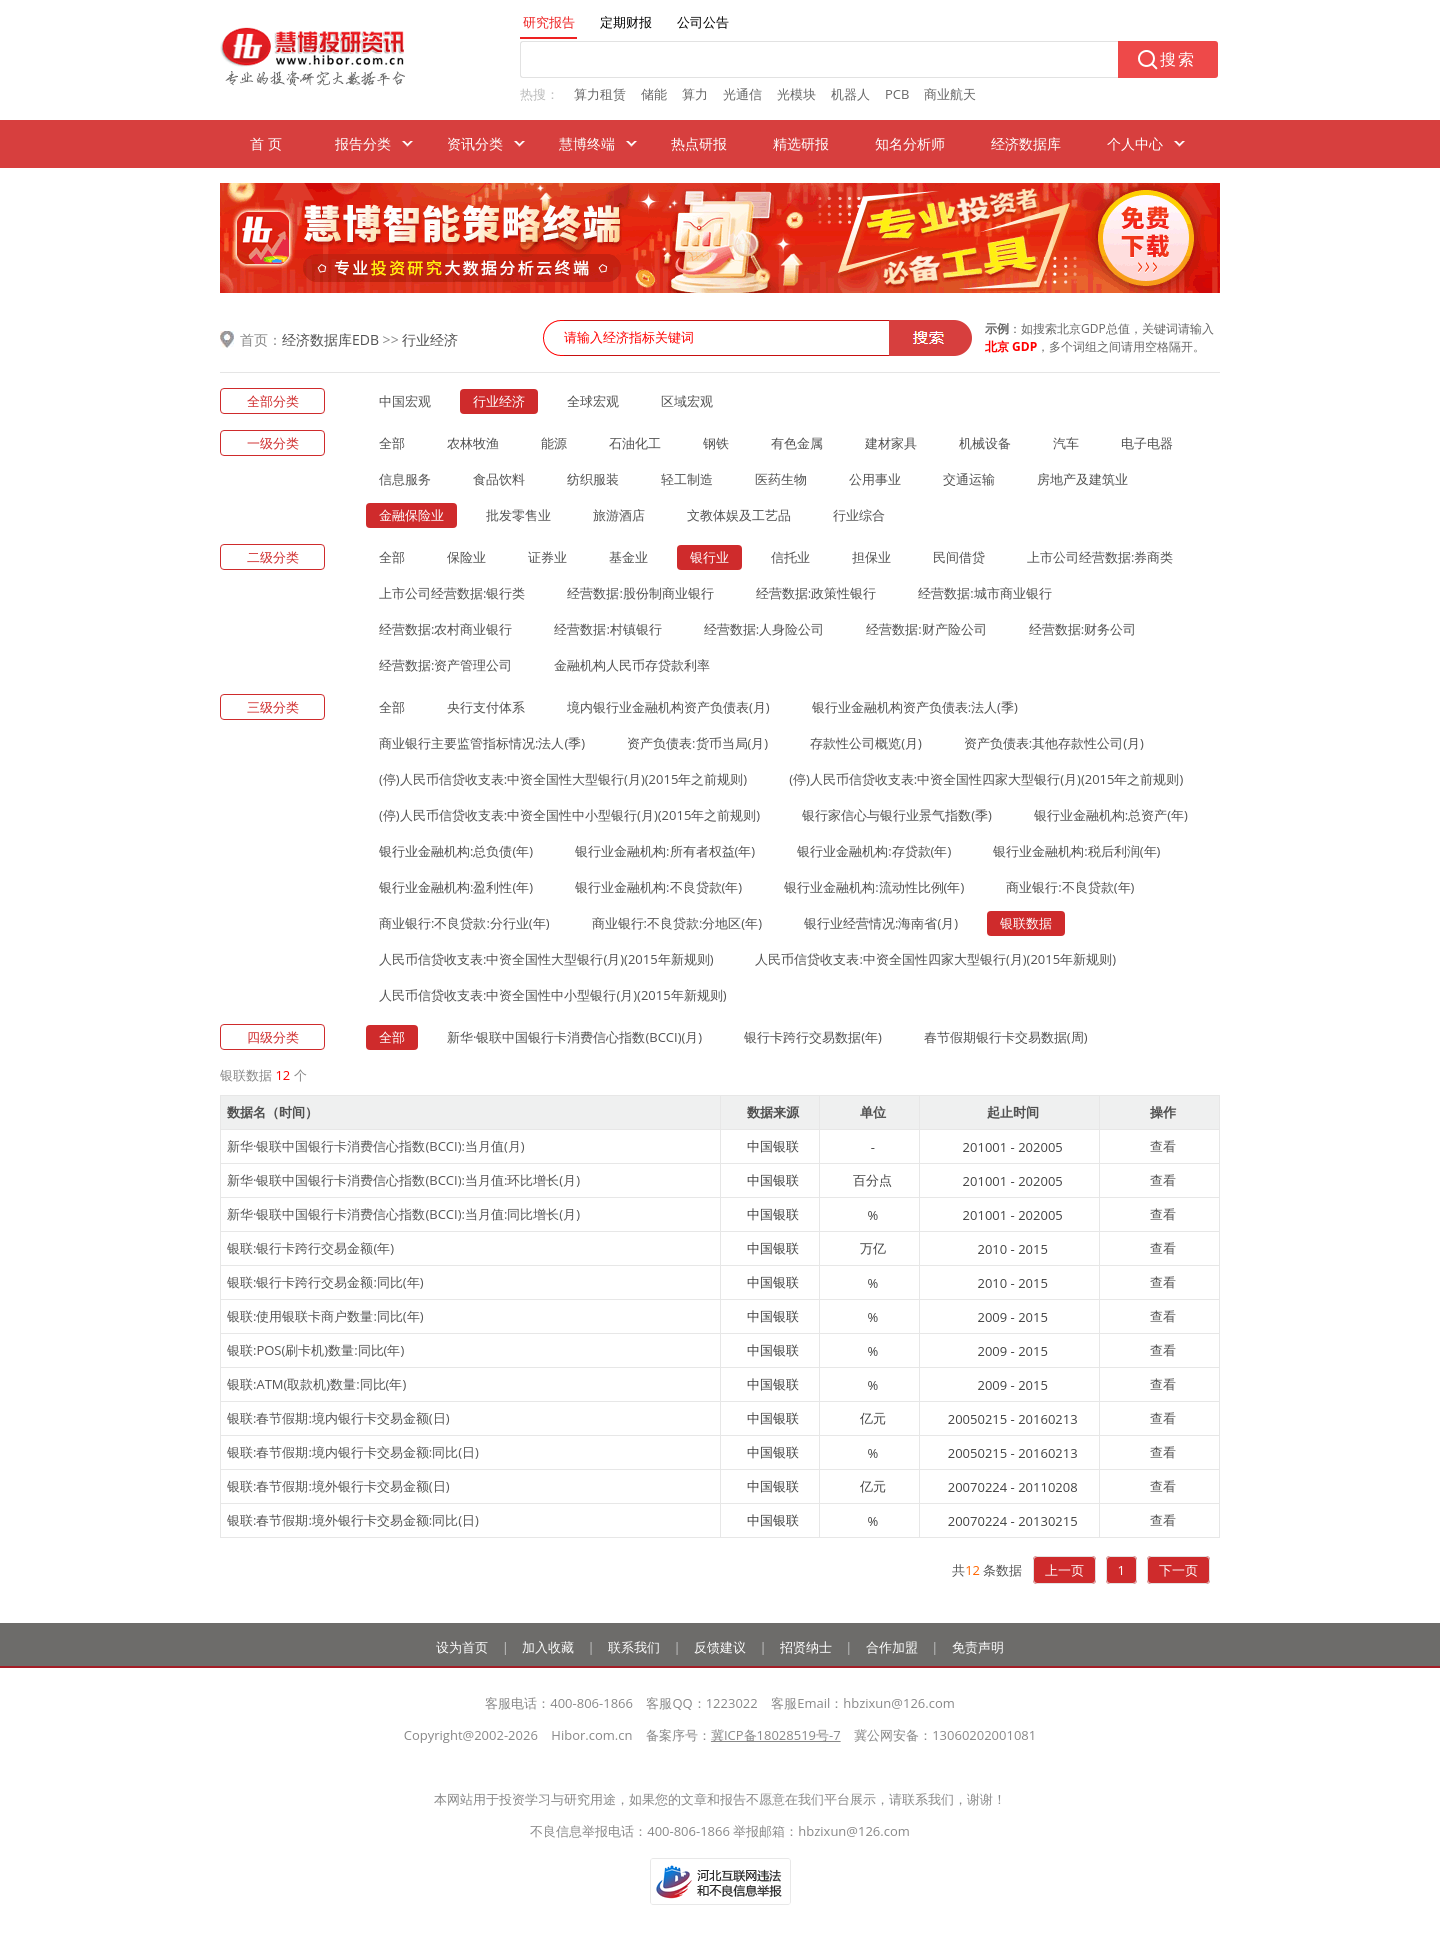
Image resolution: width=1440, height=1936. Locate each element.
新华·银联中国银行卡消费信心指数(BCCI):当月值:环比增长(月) (403, 1180)
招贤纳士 (806, 1647)
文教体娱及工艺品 (739, 515)
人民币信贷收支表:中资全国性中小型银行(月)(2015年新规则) (552, 995)
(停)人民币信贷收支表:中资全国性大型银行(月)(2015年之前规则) (563, 779)
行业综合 (859, 515)
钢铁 (716, 443)
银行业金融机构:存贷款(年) (874, 851)
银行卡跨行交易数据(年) (813, 1037)
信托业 (790, 557)
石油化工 (635, 443)
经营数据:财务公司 (1082, 629)
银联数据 (1026, 923)
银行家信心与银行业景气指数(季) (897, 815)
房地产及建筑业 (1082, 479)
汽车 (1066, 443)
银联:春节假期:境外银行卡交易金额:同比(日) (353, 1520)
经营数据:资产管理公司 (445, 665)
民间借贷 (959, 557)
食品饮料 (499, 479)
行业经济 (430, 339)
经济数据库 (1026, 143)
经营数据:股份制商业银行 (640, 593)
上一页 (1064, 1570)
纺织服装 (593, 479)
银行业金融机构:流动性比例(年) (874, 887)
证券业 (547, 557)
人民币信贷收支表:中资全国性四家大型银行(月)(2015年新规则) (935, 959)
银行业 (709, 557)
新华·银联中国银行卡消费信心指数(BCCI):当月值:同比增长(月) (403, 1214)
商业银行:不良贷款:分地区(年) (677, 923)
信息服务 (405, 479)
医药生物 (781, 479)
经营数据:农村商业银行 (445, 629)
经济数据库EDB (330, 339)
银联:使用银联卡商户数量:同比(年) (325, 1316)
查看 (1163, 1146)
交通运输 (969, 479)
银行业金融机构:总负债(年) (456, 851)
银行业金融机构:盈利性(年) (456, 887)
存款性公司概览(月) (866, 743)
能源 (554, 443)
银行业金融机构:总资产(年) (1111, 815)
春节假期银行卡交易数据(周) (1006, 1037)
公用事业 (875, 479)
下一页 (1178, 1570)
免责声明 (978, 1647)
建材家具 (891, 443)
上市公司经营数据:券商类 (1100, 557)
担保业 (871, 557)
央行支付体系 (486, 707)
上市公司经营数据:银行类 (452, 593)
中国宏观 (405, 401)
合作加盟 (892, 1647)
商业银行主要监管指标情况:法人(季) (482, 743)
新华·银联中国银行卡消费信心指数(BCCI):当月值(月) (376, 1146)
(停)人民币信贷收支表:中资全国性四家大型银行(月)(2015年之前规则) (986, 779)
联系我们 (634, 1647)
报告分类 (363, 143)
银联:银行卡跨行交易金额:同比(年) (325, 1282)
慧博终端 (587, 143)
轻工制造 (687, 479)
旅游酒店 (619, 515)
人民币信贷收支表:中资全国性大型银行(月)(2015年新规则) (546, 959)
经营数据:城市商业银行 (984, 593)
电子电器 (1147, 443)
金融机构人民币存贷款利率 (632, 665)
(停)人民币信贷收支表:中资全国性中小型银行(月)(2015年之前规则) (569, 815)
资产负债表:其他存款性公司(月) (1054, 743)
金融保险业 (411, 515)
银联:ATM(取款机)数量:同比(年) (316, 1384)
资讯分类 (475, 143)
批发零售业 (518, 515)
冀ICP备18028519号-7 (776, 1735)
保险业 (466, 557)
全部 (392, 443)
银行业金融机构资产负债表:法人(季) (915, 707)
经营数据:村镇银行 (607, 629)
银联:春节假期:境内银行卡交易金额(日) (338, 1418)
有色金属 (797, 443)
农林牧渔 (473, 443)
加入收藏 (548, 1647)
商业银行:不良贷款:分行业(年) (464, 923)
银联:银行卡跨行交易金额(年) (310, 1248)
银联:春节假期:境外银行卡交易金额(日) (338, 1486)
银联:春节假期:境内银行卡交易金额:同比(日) (353, 1452)
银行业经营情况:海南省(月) (881, 923)
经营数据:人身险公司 (764, 629)
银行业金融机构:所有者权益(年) (665, 851)
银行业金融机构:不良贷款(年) (658, 887)
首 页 (266, 143)
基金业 (628, 557)
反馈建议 (720, 1647)
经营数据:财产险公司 (926, 629)
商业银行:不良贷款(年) (1070, 887)
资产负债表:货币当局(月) (697, 743)
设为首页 (462, 1647)
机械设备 (985, 443)
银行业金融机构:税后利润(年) (1076, 851)
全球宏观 (593, 401)
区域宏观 (687, 401)
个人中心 (1135, 143)
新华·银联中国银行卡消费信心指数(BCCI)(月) (574, 1037)
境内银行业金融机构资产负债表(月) (668, 707)
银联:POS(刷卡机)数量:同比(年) (315, 1350)
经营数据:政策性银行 (816, 593)
